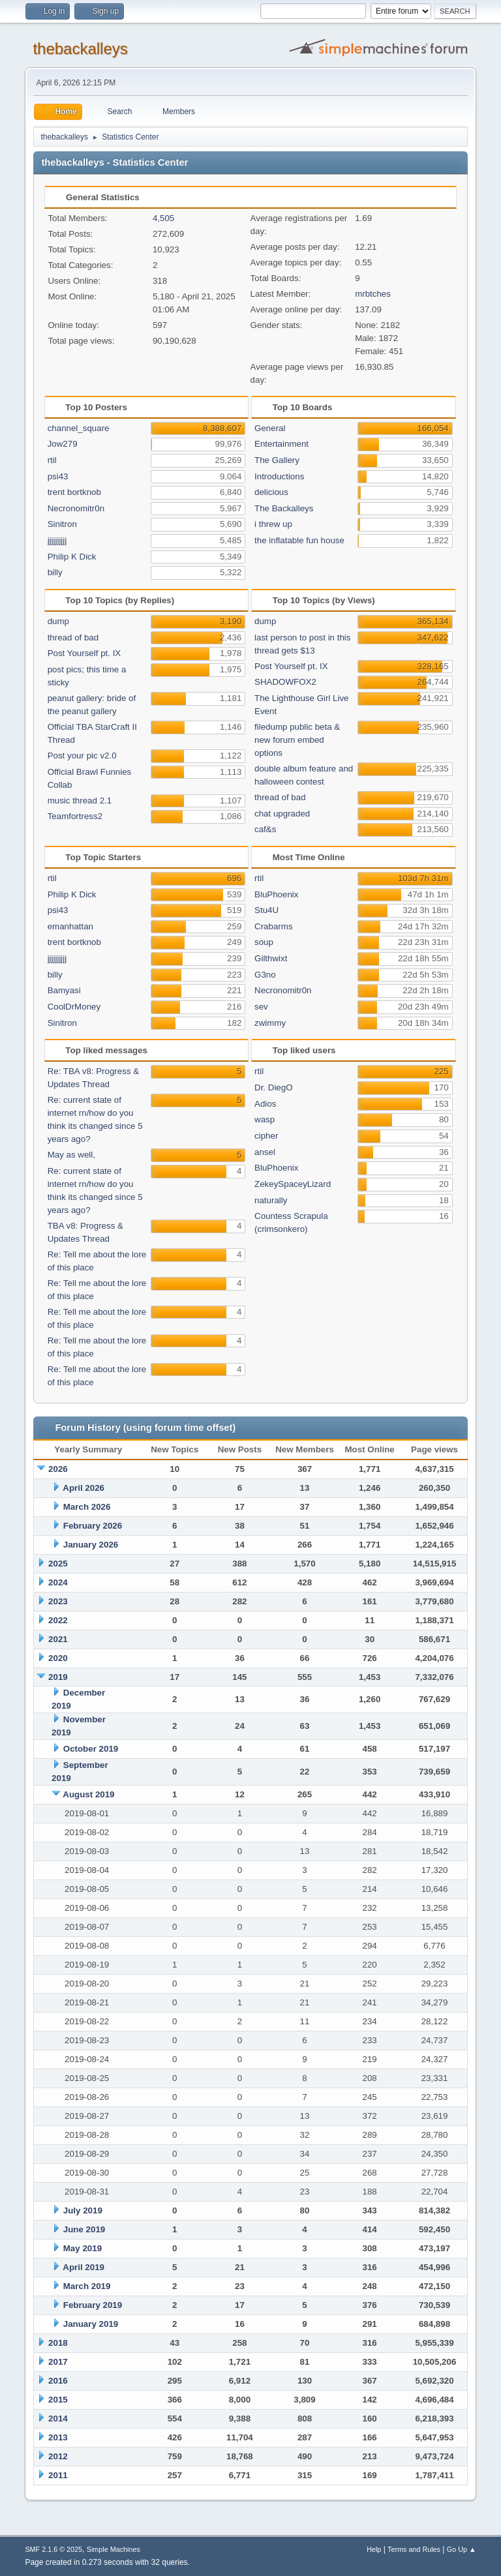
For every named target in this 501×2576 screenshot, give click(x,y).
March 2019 (87, 2286)
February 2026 (92, 1526)
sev (261, 1006)
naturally (270, 1200)
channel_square (79, 428)
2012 (58, 2456)
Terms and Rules (413, 2549)
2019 (58, 1677)
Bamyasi (64, 990)
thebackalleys (80, 48)
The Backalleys (283, 508)
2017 (58, 2362)
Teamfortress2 (75, 816)
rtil (52, 460)
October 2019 (90, 1749)
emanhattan (70, 926)
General (269, 428)
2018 (58, 2343)
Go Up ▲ (461, 2549)
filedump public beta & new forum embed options (297, 740)
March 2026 (87, 1507)
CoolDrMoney (74, 1006)
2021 (58, 1639)
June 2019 (84, 2229)
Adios (265, 1104)
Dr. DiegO (273, 1087)
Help (374, 2549)
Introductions (279, 476)
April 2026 (83, 1488)
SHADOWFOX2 (285, 682)
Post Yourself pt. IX (84, 653)
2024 (58, 1582)
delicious (271, 492)
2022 (58, 1620)
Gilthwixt (270, 958)
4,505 (163, 218)
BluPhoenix (276, 894)
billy (55, 572)
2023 (58, 1601)
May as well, (71, 1155)
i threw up (273, 524)
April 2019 (83, 2267)
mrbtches (373, 294)
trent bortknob (74, 492)
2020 (58, 1658)
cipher (266, 1136)
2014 (58, 2418)
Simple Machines (113, 2549)
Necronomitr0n (76, 508)
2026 (58, 1469)
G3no (265, 975)
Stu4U (266, 910)
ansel (264, 1152)
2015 (58, 2399)
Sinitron (62, 524)
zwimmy (270, 1023)
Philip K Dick (72, 557)
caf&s (265, 829)
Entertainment (281, 444)
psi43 (58, 476)
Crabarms (273, 926)
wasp (264, 1119)
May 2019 (82, 2248)
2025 (58, 1563)
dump (58, 621)
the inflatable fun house (299, 540)
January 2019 (90, 2324)
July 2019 (82, 2210)
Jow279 (63, 444)
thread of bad (73, 637)
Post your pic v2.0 (82, 755)
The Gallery (276, 460)
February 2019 (92, 2305)
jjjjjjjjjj (57, 540)
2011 (58, 2475)
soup (263, 942)
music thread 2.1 (80, 800)
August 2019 (88, 1794)
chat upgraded (282, 813)
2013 (58, 2437)
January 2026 (90, 1545)
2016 (58, 2381)
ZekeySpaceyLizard (292, 1184)
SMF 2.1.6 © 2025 (53, 2549)
